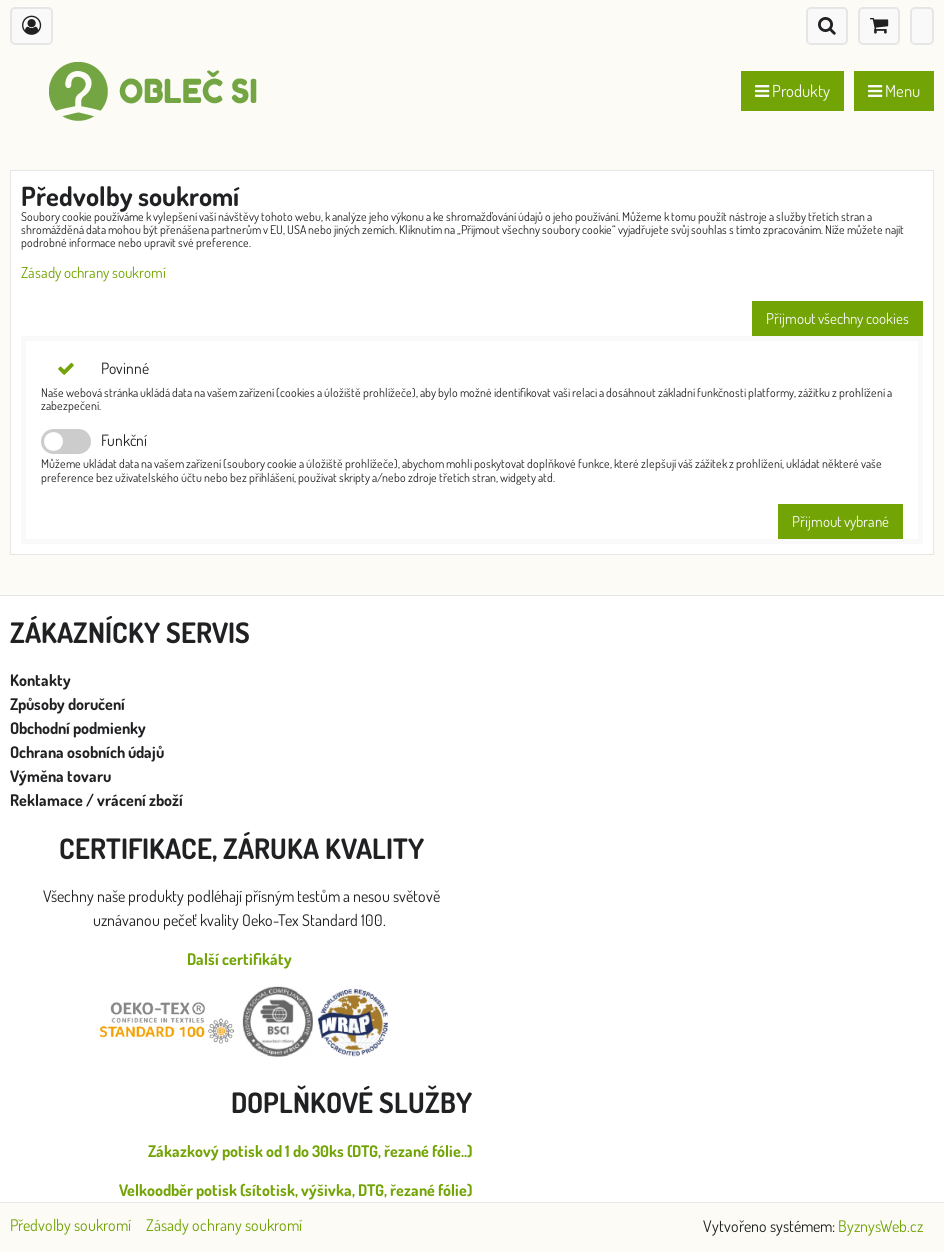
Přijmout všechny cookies (837, 318)
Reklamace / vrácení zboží (96, 800)
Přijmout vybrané (840, 521)
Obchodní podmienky (78, 728)
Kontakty (40, 680)
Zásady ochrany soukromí (93, 272)
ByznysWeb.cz (880, 1226)
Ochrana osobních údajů (88, 752)
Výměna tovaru (60, 776)
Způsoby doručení (69, 704)
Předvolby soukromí (70, 1225)
